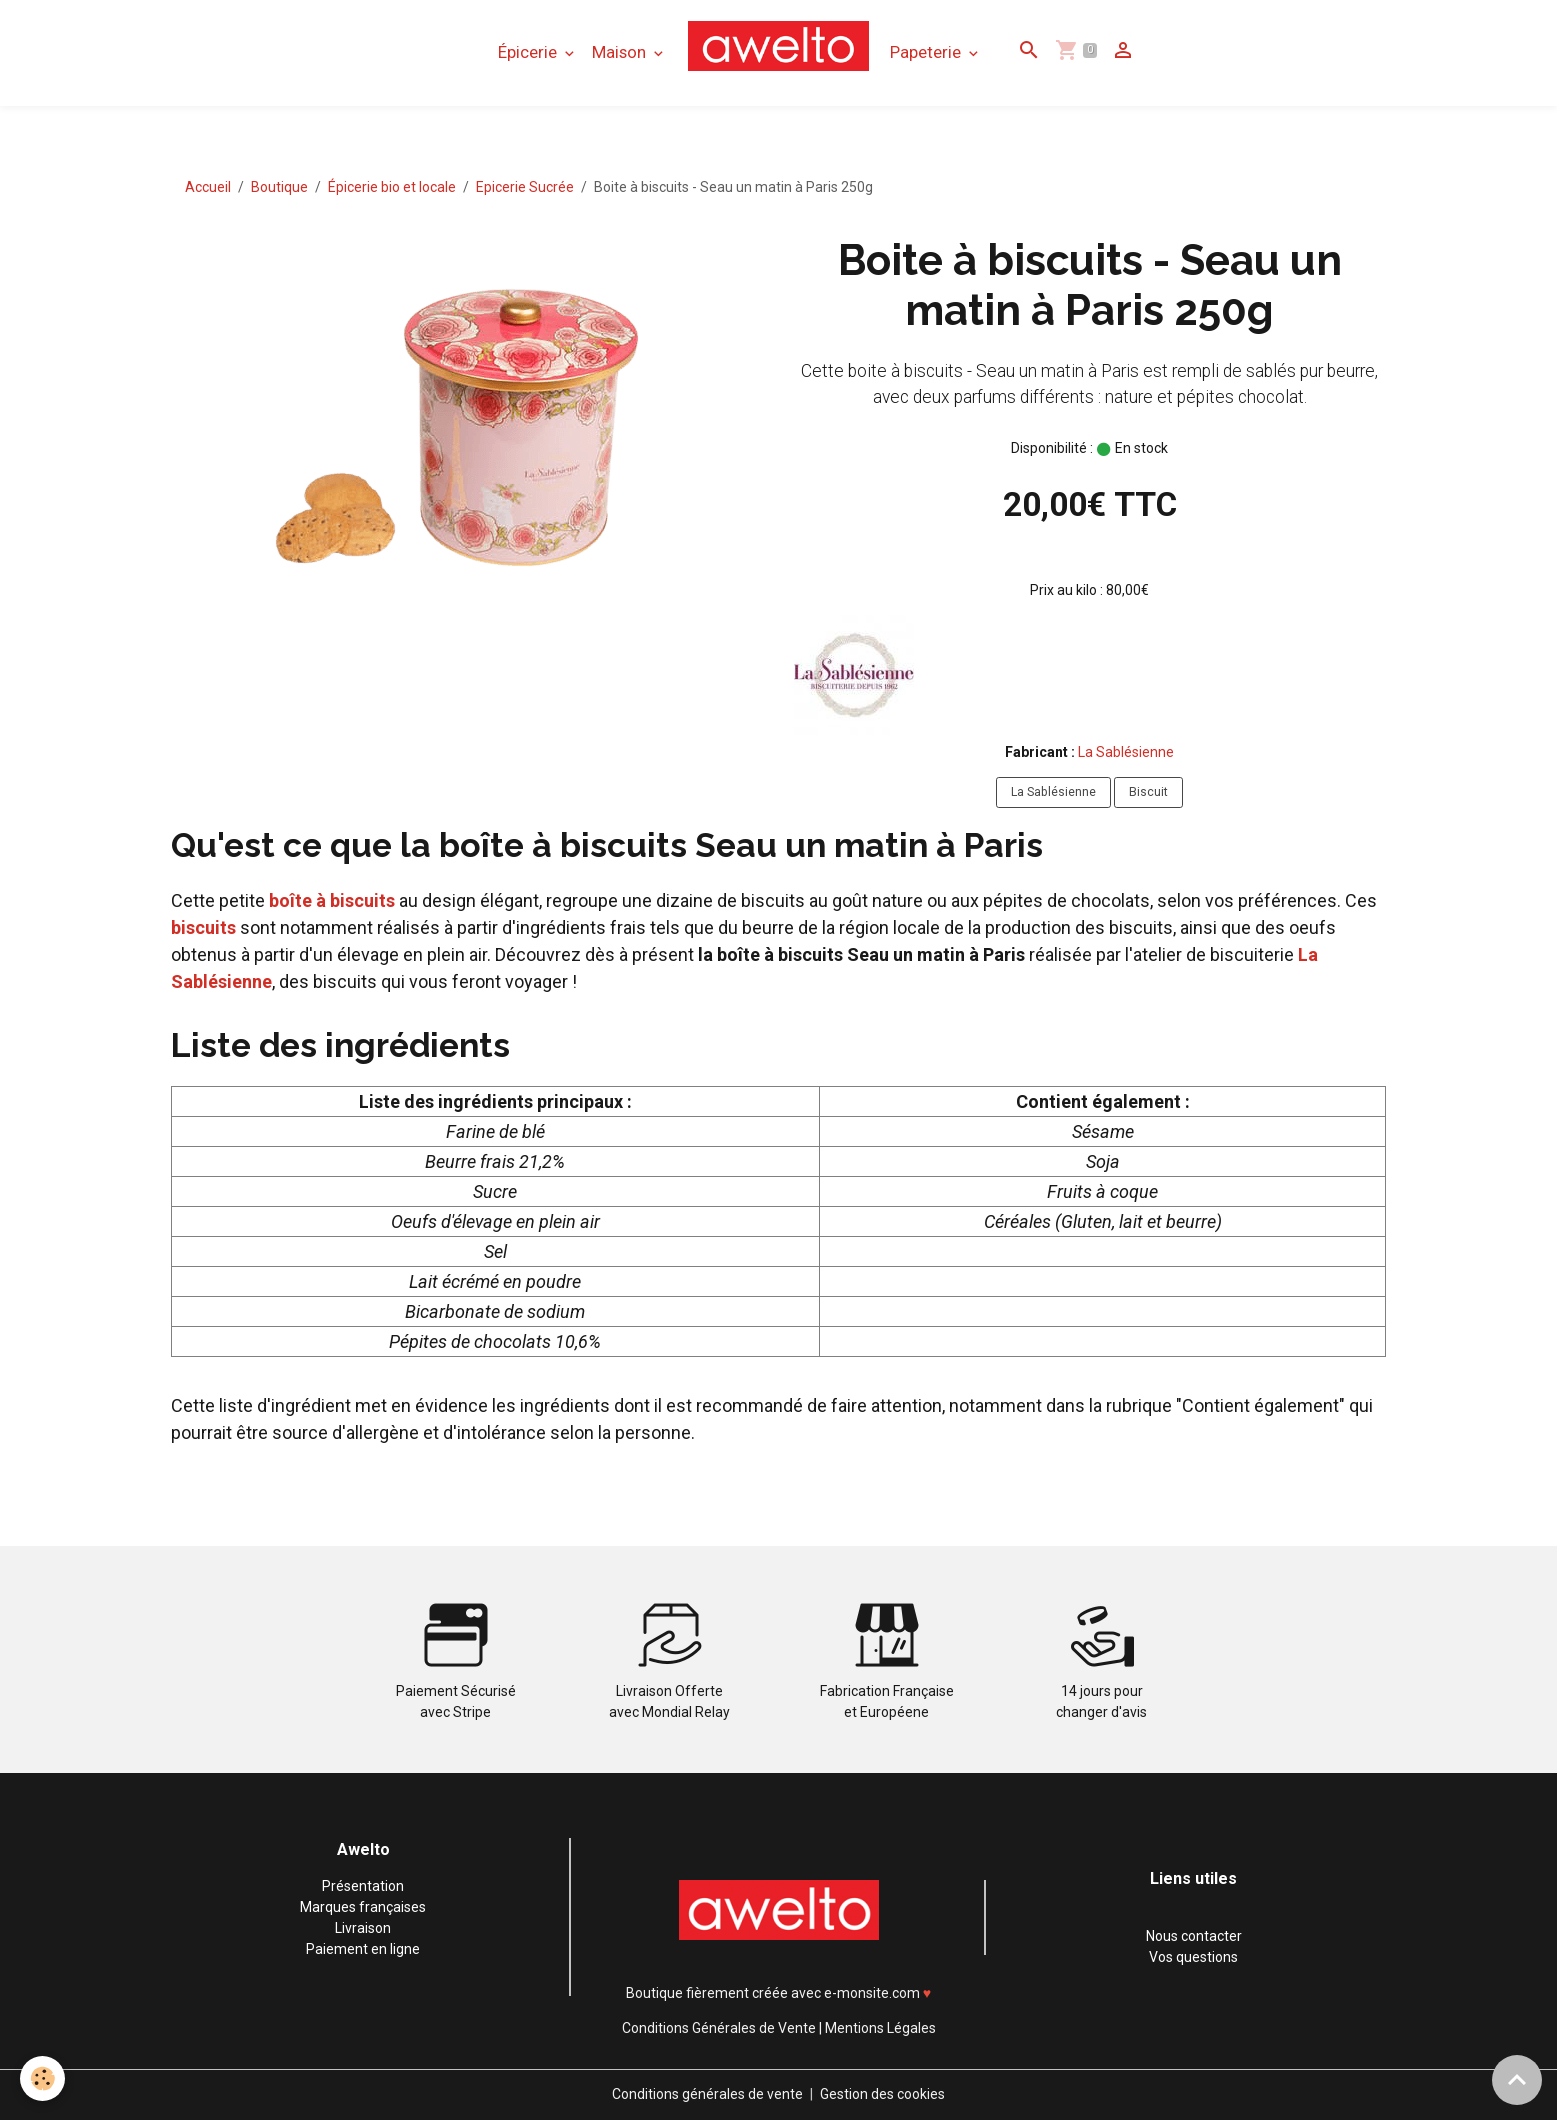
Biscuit (1148, 792)
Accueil (208, 187)
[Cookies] (42, 2078)
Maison (621, 52)
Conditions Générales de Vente (719, 2028)
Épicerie (529, 52)
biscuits (203, 927)
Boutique (279, 187)
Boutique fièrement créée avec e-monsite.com (773, 1993)
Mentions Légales (880, 2028)
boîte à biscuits (332, 900)
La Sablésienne (1126, 752)
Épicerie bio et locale (392, 187)
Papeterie (927, 52)
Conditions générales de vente (707, 2094)
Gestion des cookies (882, 2094)
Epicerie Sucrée (525, 187)
